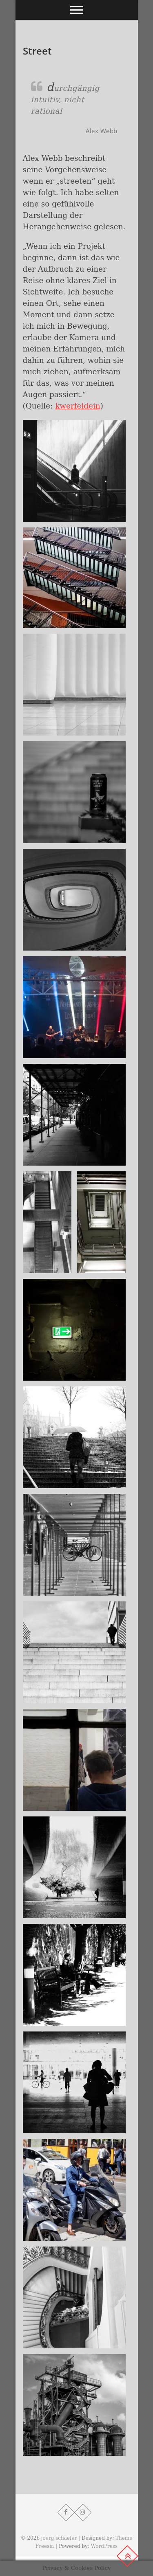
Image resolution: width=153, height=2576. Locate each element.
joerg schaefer (59, 2538)
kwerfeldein (77, 406)
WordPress (104, 2546)
